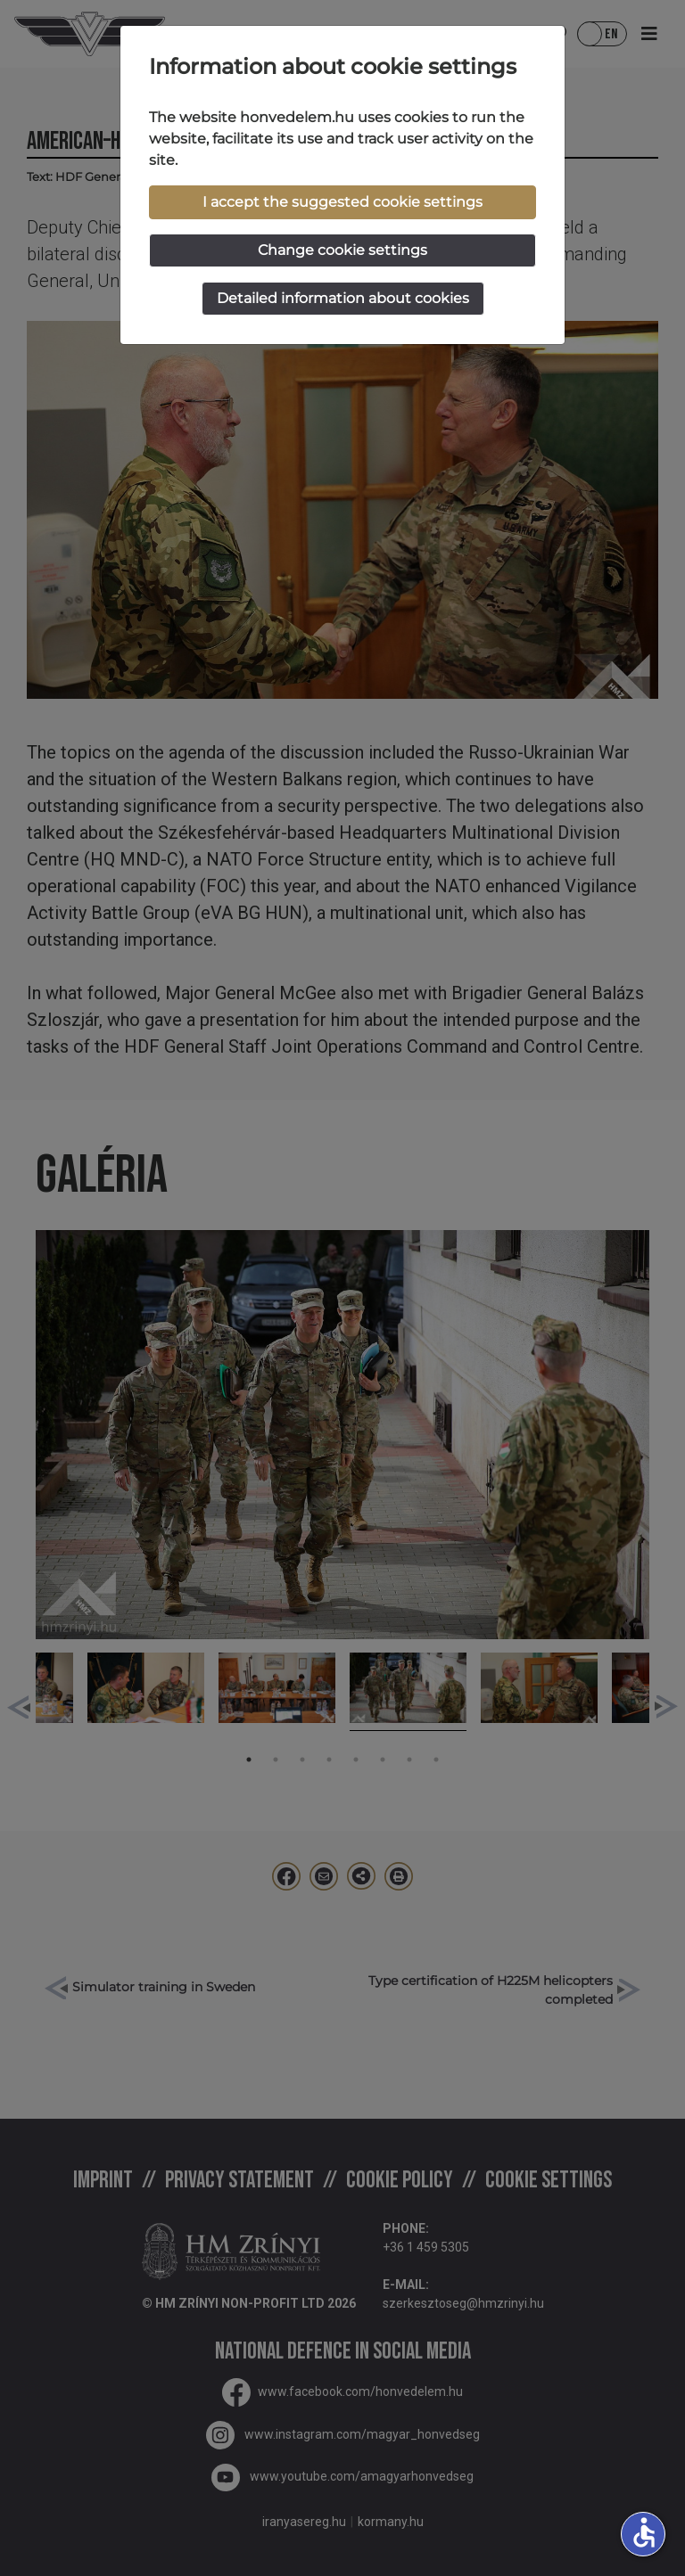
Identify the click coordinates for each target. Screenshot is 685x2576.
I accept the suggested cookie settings (342, 201)
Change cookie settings (342, 250)
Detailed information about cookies (343, 298)
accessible (644, 2532)
